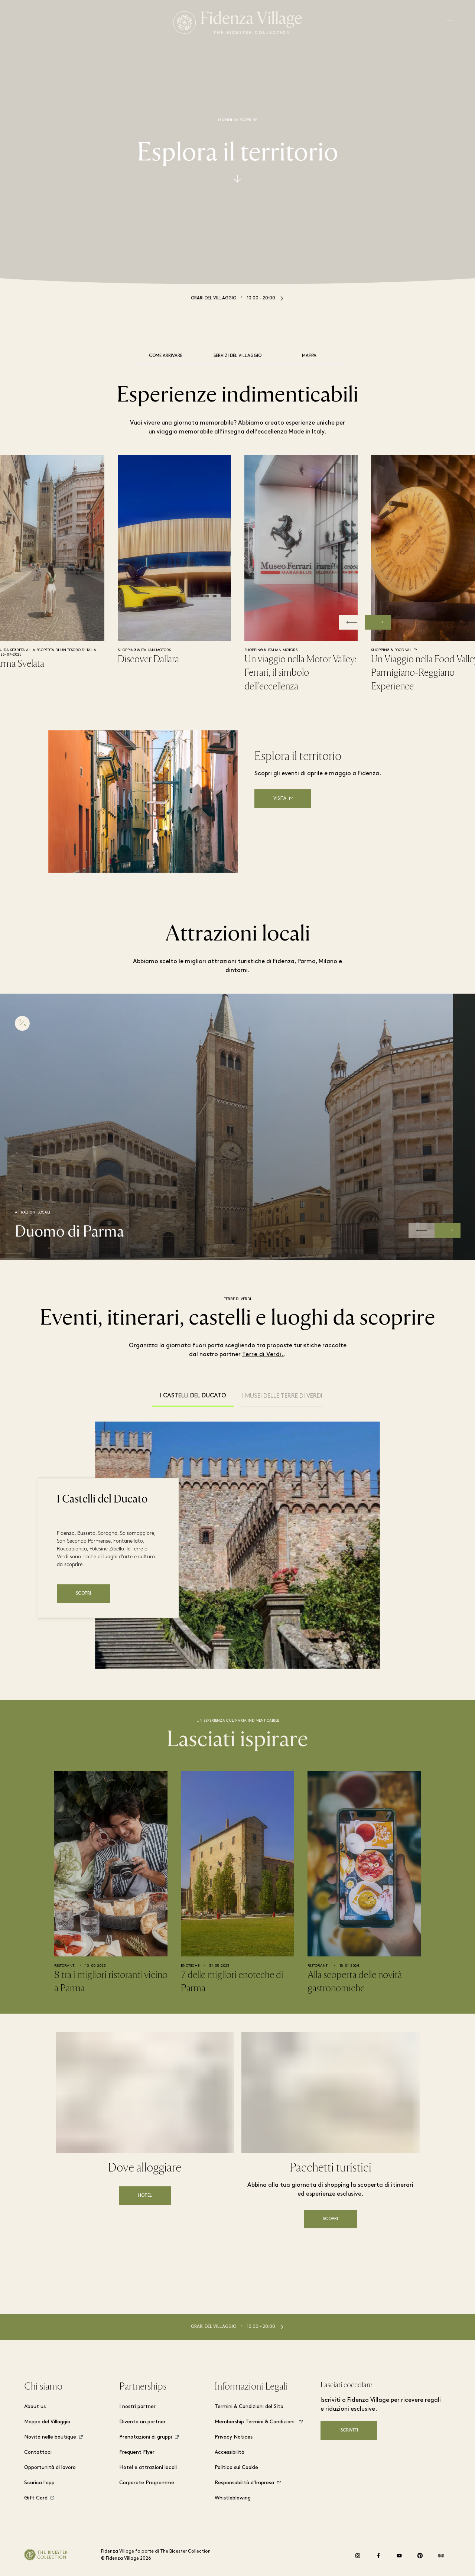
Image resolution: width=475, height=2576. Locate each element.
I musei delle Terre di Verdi (282, 1396)
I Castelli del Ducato (193, 1396)
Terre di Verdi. (263, 1355)
